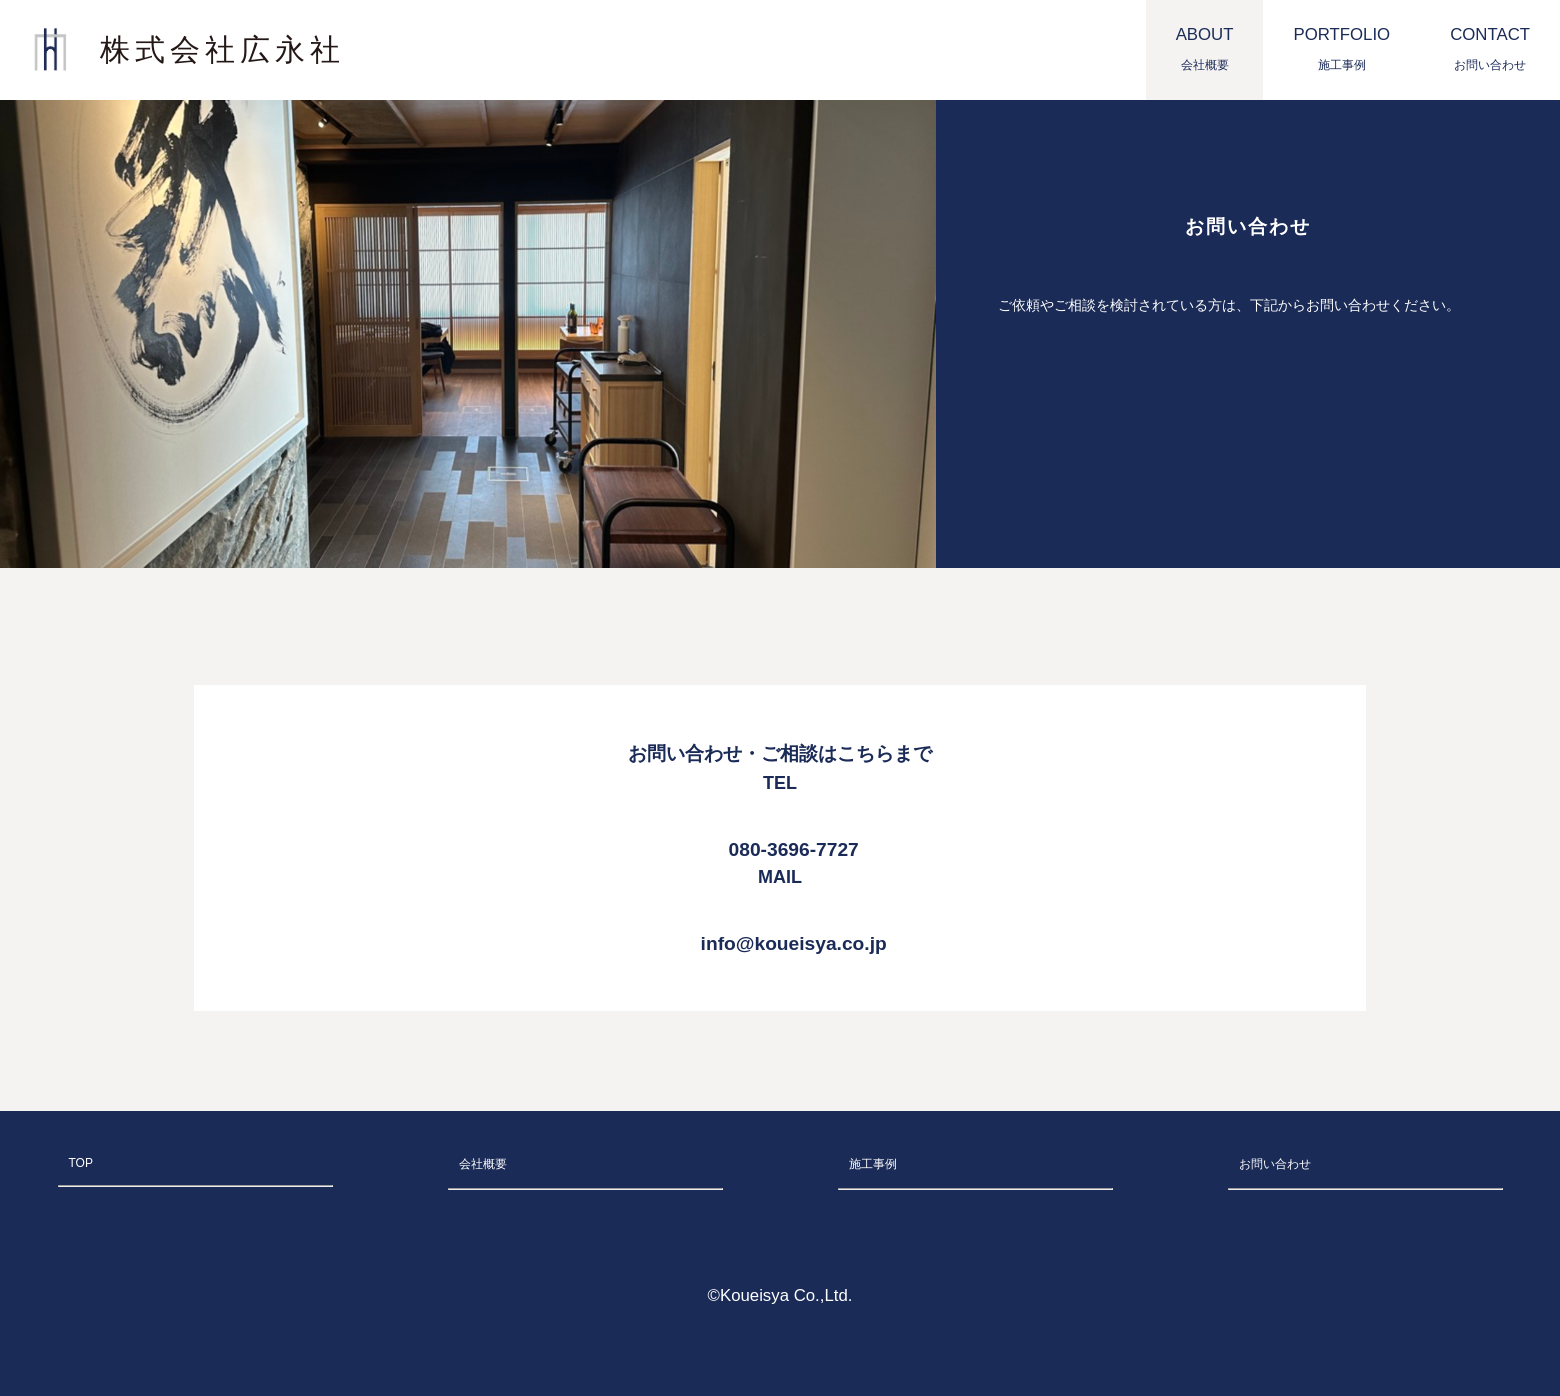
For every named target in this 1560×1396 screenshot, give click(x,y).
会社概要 (483, 1164)
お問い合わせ (1275, 1164)
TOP (81, 1163)
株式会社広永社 (222, 49)
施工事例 (873, 1164)
